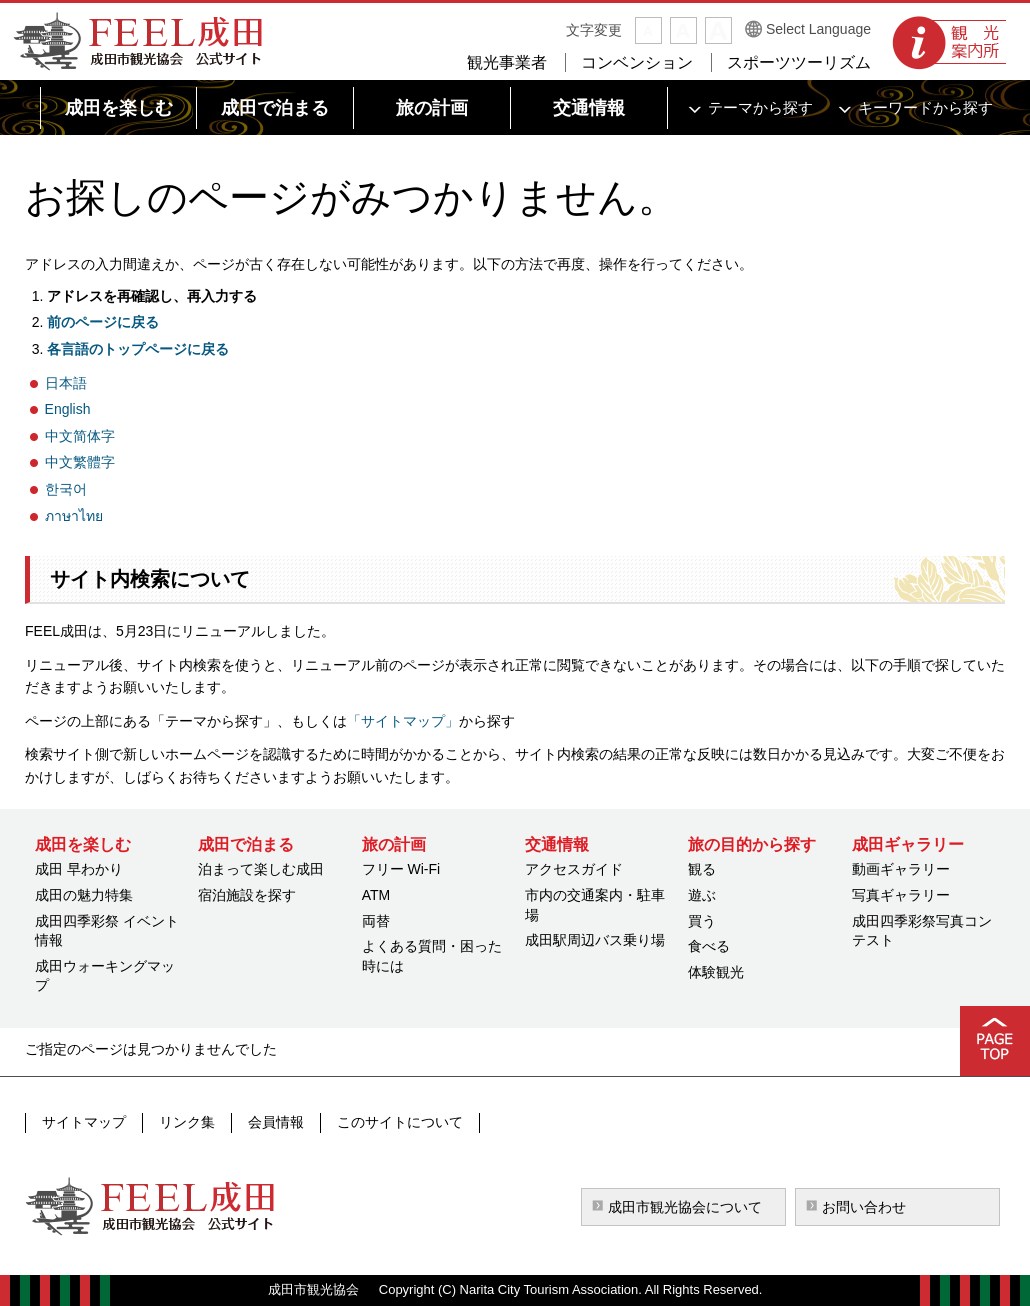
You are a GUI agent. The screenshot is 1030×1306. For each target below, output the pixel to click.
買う (702, 921)
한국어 (66, 489)
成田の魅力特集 (84, 895)
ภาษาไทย (74, 516)
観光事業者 (507, 62)
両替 (376, 921)
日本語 (66, 383)
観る (702, 869)
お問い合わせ (864, 1207)
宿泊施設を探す (247, 895)
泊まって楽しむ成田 (261, 869)
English (68, 409)
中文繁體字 (80, 462)
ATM (376, 895)
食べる (709, 946)
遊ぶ (702, 895)
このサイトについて (400, 1122)
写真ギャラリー (901, 895)
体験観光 (716, 972)
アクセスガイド (574, 869)
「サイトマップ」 (403, 721)
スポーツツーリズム (799, 62)
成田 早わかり (79, 869)
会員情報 (276, 1122)
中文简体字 (80, 436)
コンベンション (637, 62)
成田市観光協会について (685, 1207)
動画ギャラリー (901, 869)
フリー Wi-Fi (401, 869)
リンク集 (187, 1122)
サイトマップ (84, 1122)
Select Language (818, 29)
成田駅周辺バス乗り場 (595, 940)
